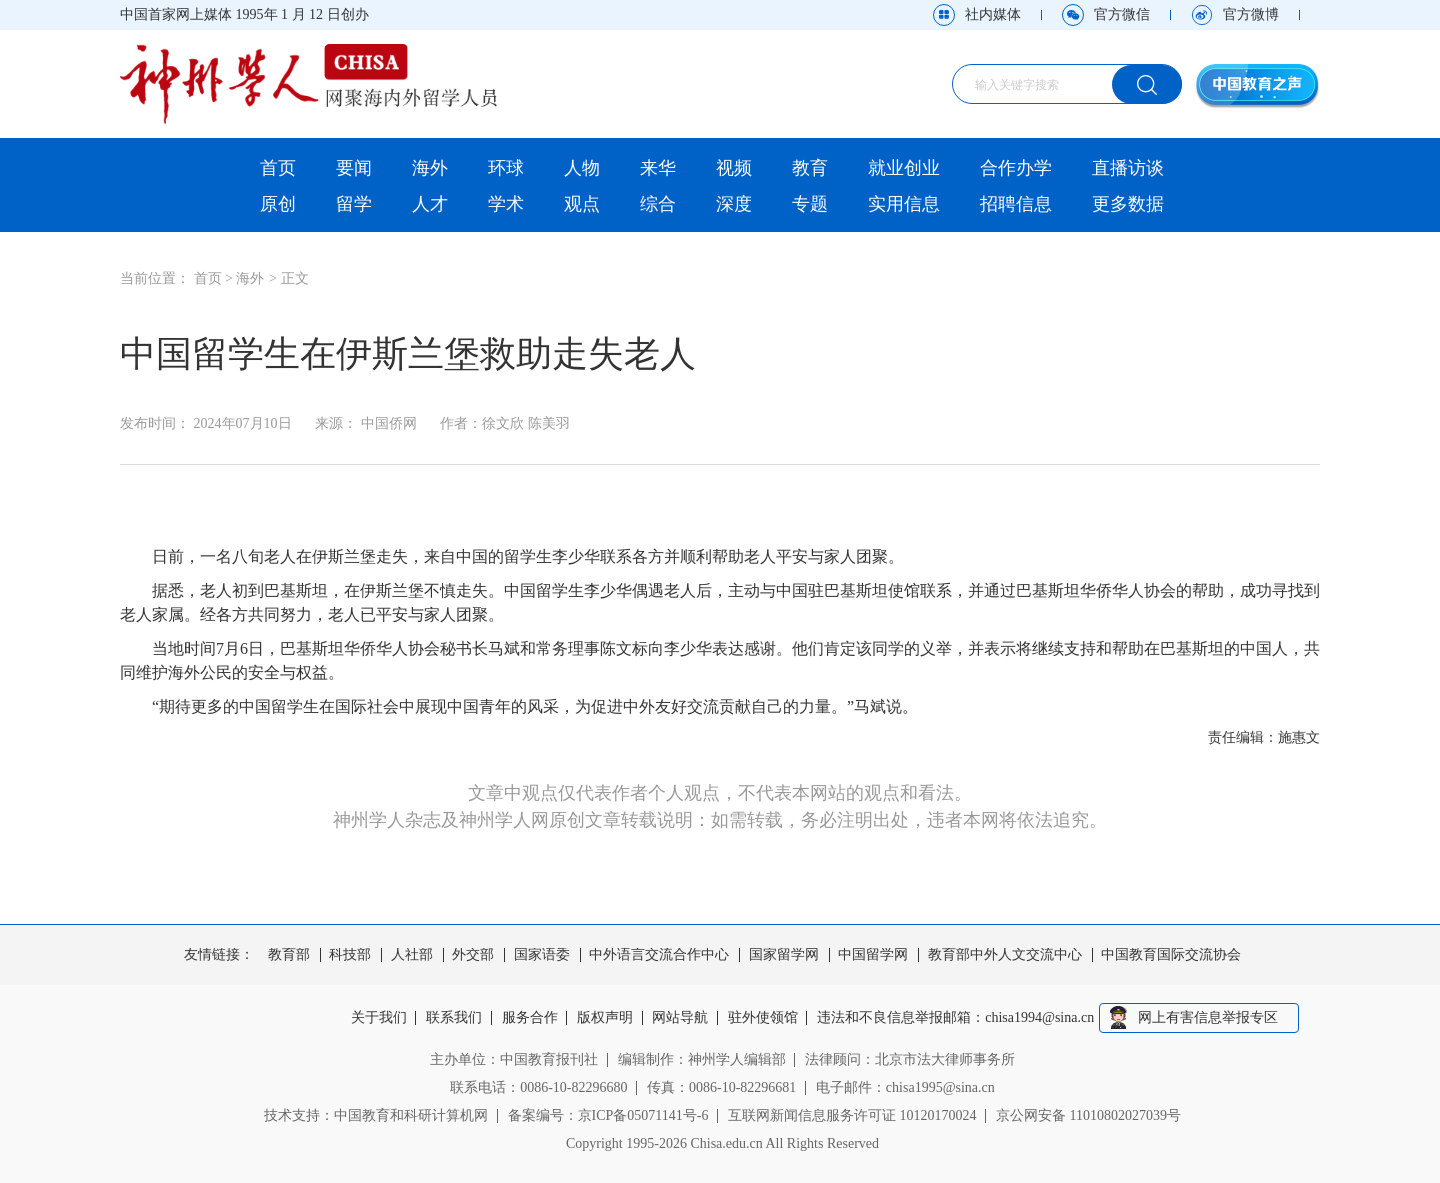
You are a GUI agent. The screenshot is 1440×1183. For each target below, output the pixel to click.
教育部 (289, 955)
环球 (506, 168)
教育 (810, 168)
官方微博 (1251, 14)
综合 (658, 204)
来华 (658, 168)
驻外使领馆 (763, 1018)
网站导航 (681, 1018)
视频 (734, 168)
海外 (430, 168)
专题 (810, 204)
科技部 (350, 955)
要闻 (354, 168)
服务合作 (530, 1018)
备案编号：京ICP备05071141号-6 (608, 1115)
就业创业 (904, 168)
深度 (734, 204)
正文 (295, 278)
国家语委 (542, 955)
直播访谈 (1128, 168)
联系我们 (454, 1018)
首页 (278, 168)
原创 (278, 204)
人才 (430, 204)
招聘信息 (1016, 204)
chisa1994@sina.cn (1040, 1018)
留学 (354, 204)
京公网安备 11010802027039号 (1088, 1115)
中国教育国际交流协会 (1171, 955)
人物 (582, 168)
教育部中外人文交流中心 (1005, 955)
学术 (506, 204)
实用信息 (904, 204)
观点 (582, 204)
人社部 (412, 955)
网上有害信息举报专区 (1208, 1017)
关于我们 (379, 1018)
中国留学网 (873, 955)
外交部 (473, 955)
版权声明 (605, 1018)
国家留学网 (784, 955)
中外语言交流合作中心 (659, 955)
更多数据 (1128, 204)
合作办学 (1016, 168)
